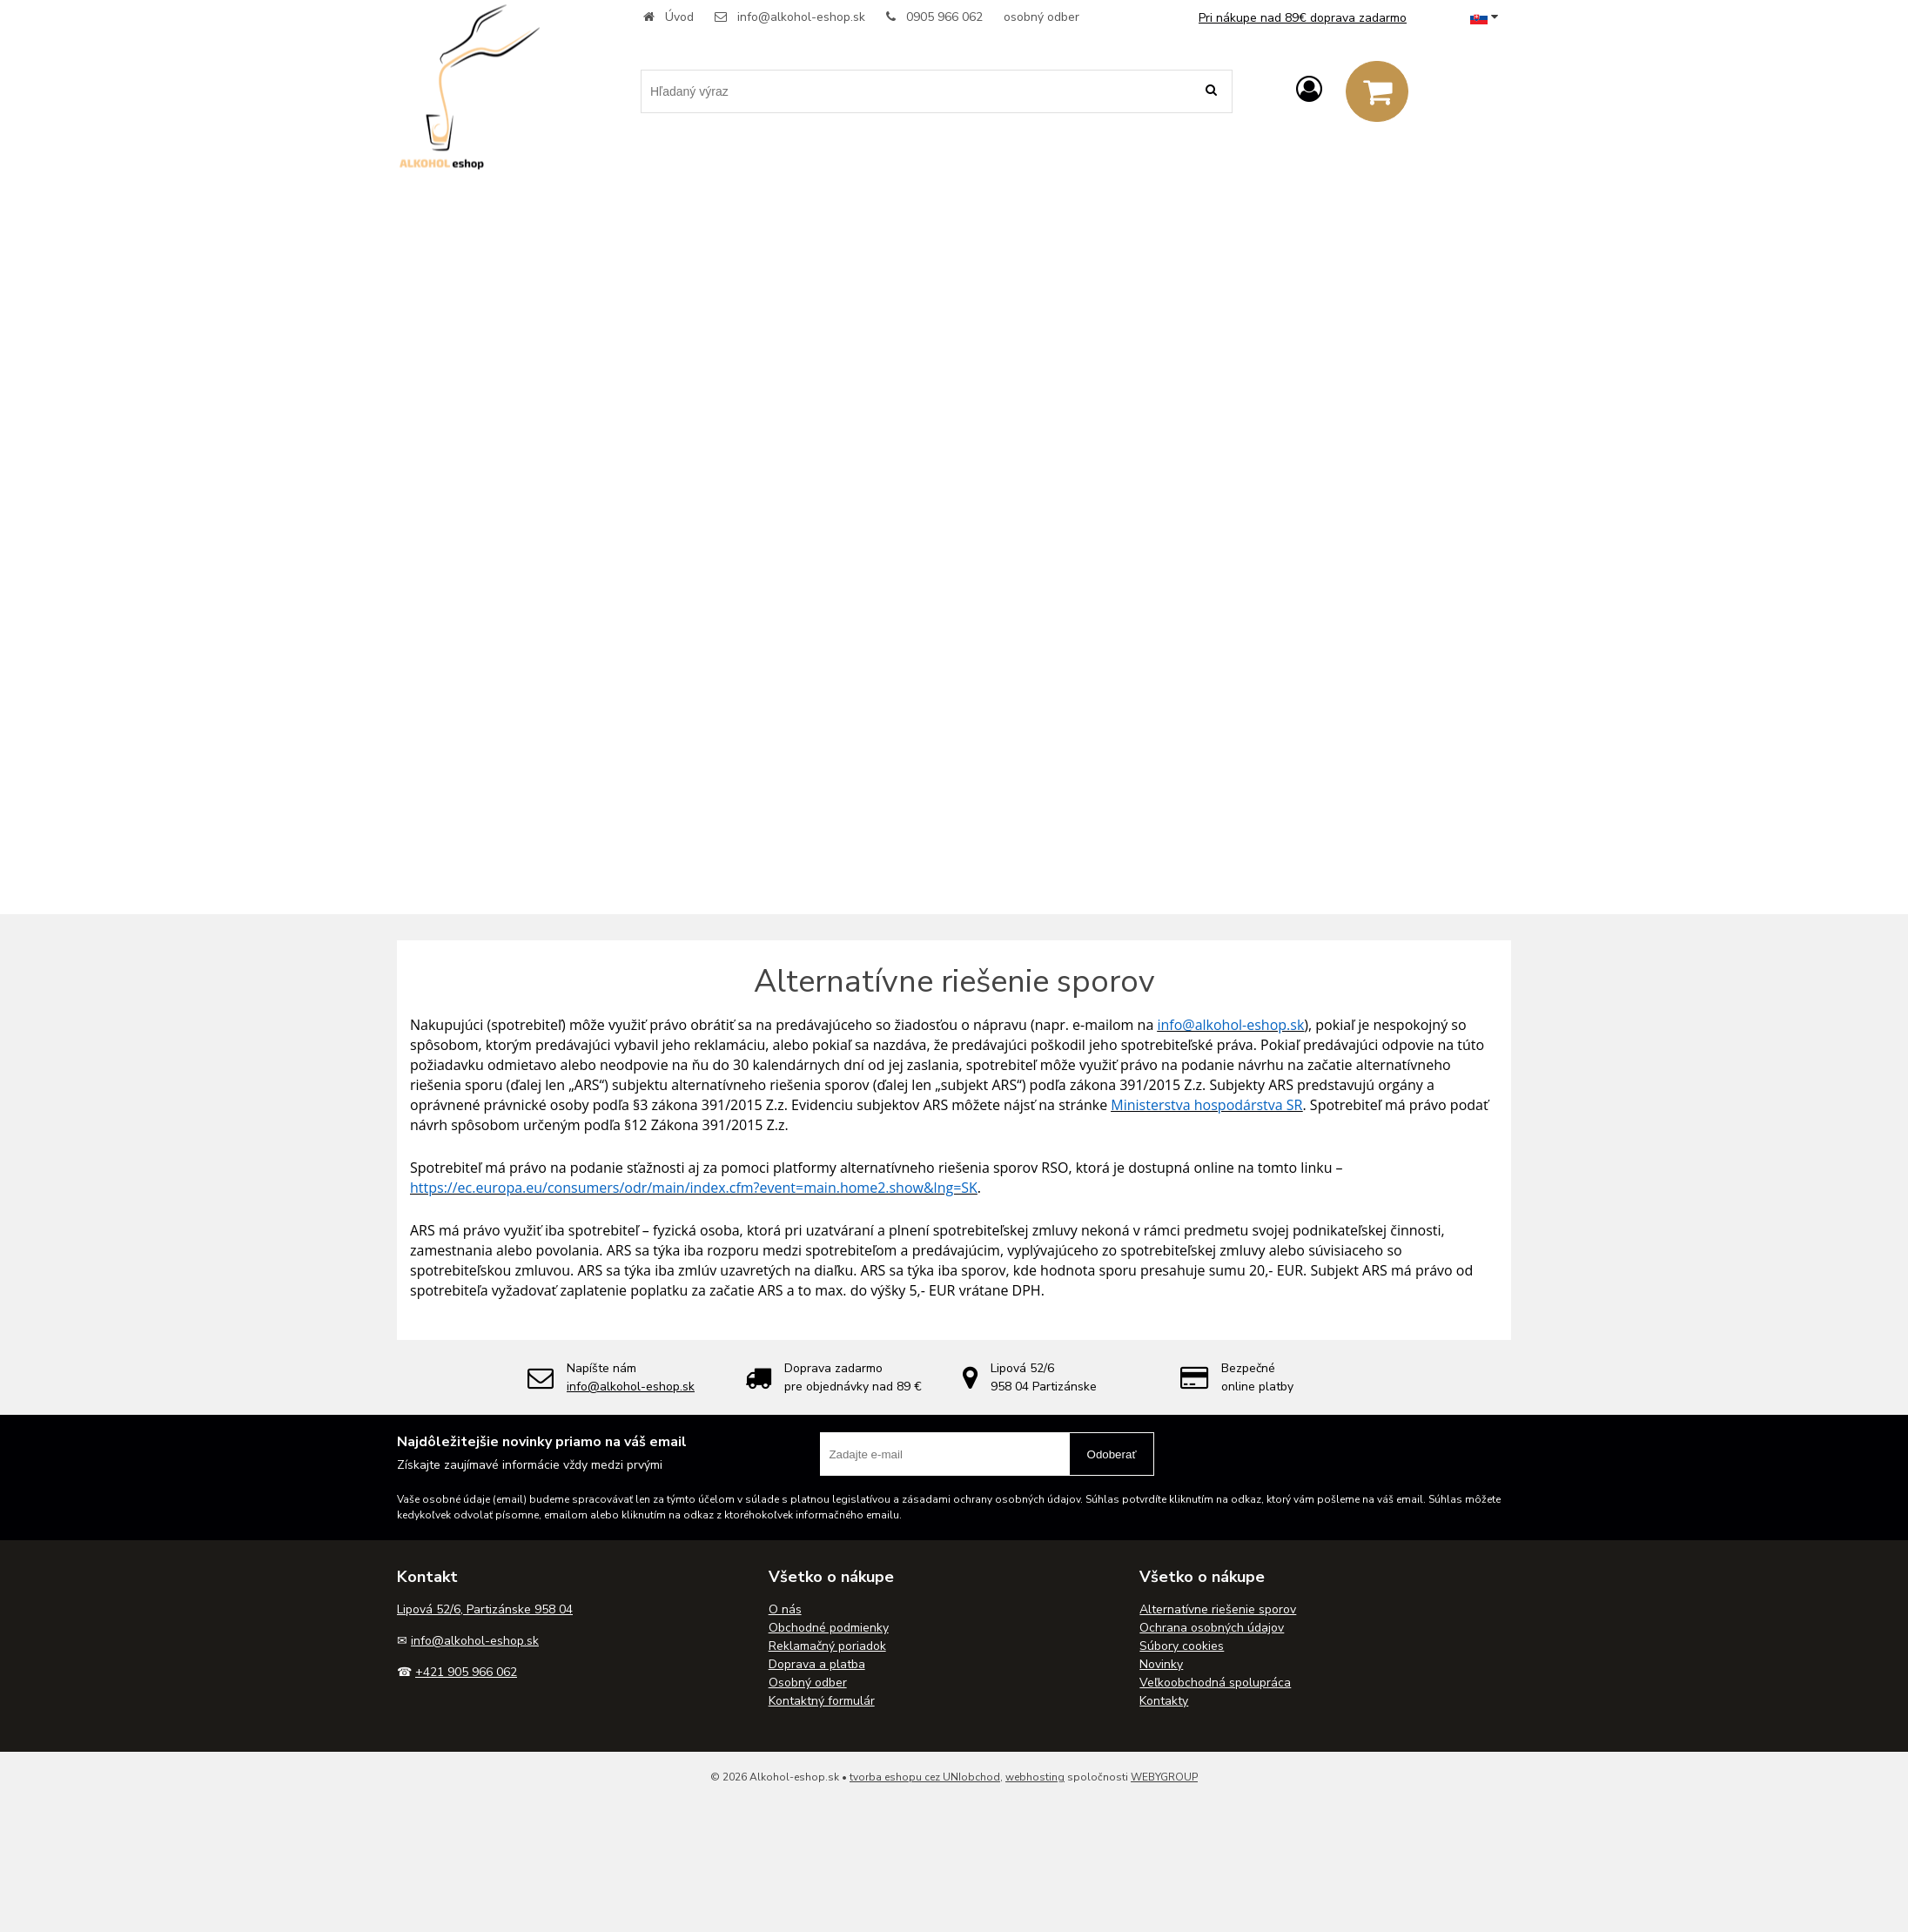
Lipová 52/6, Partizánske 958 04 (485, 1609)
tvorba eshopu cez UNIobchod (925, 1777)
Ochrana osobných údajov (1211, 1627)
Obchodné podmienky (829, 1627)
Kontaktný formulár (822, 1701)
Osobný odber (808, 1682)
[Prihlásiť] (1309, 90)
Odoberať (1112, 1454)
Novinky (1161, 1664)
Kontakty (1163, 1701)
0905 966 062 (944, 17)
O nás (785, 1609)
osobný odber (1041, 17)
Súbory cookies (1181, 1646)
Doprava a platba (817, 1664)
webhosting (1035, 1777)
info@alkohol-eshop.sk (801, 17)
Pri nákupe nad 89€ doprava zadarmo (1303, 18)
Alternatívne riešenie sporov (1217, 1609)
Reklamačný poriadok (827, 1646)
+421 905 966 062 (466, 1672)
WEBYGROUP (1164, 1777)
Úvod (679, 17)
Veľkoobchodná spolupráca (1215, 1682)
